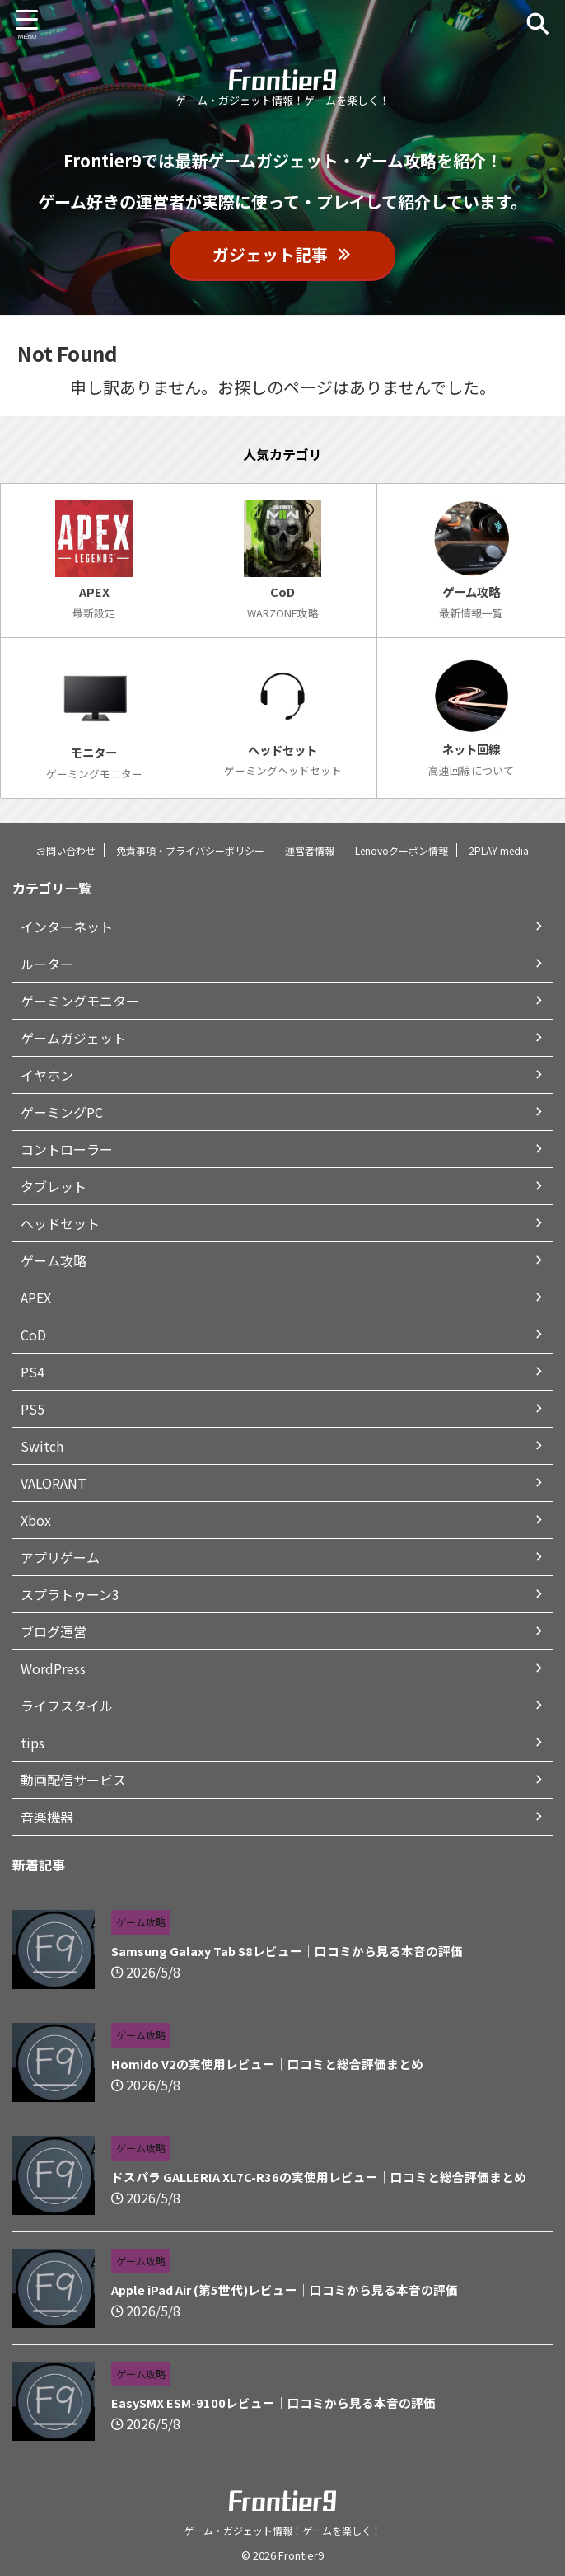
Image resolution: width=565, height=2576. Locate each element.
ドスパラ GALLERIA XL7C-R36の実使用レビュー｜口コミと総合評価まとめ (301, 2177)
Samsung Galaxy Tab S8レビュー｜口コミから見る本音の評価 (274, 1951)
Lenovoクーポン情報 (401, 850)
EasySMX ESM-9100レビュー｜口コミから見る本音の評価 (259, 2403)
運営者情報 (309, 850)
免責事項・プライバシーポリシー (190, 850)
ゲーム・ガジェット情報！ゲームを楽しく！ (282, 2530)
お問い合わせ (66, 850)
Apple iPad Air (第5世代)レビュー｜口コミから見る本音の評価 (270, 2290)
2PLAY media (499, 850)
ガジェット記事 (282, 254)
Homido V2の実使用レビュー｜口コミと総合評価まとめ (253, 2064)
